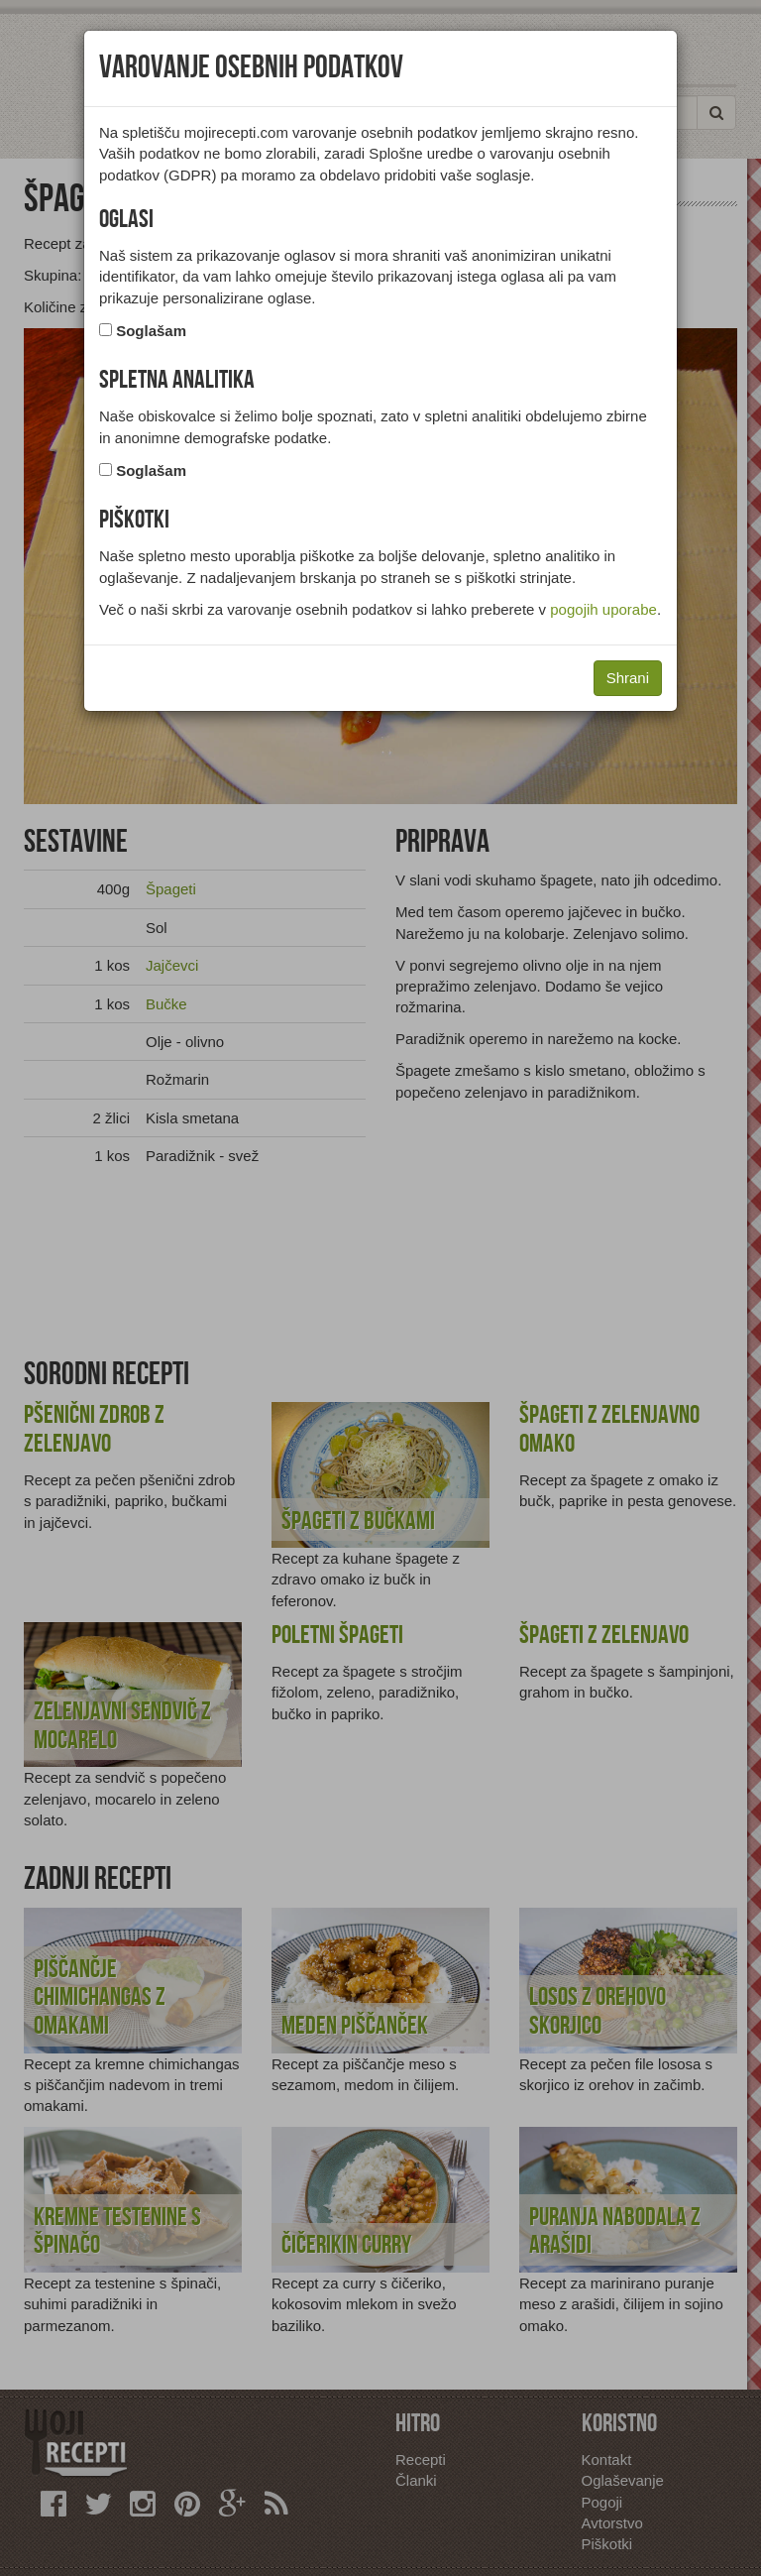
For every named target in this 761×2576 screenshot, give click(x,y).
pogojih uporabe (603, 609)
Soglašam (151, 330)
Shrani (627, 677)
